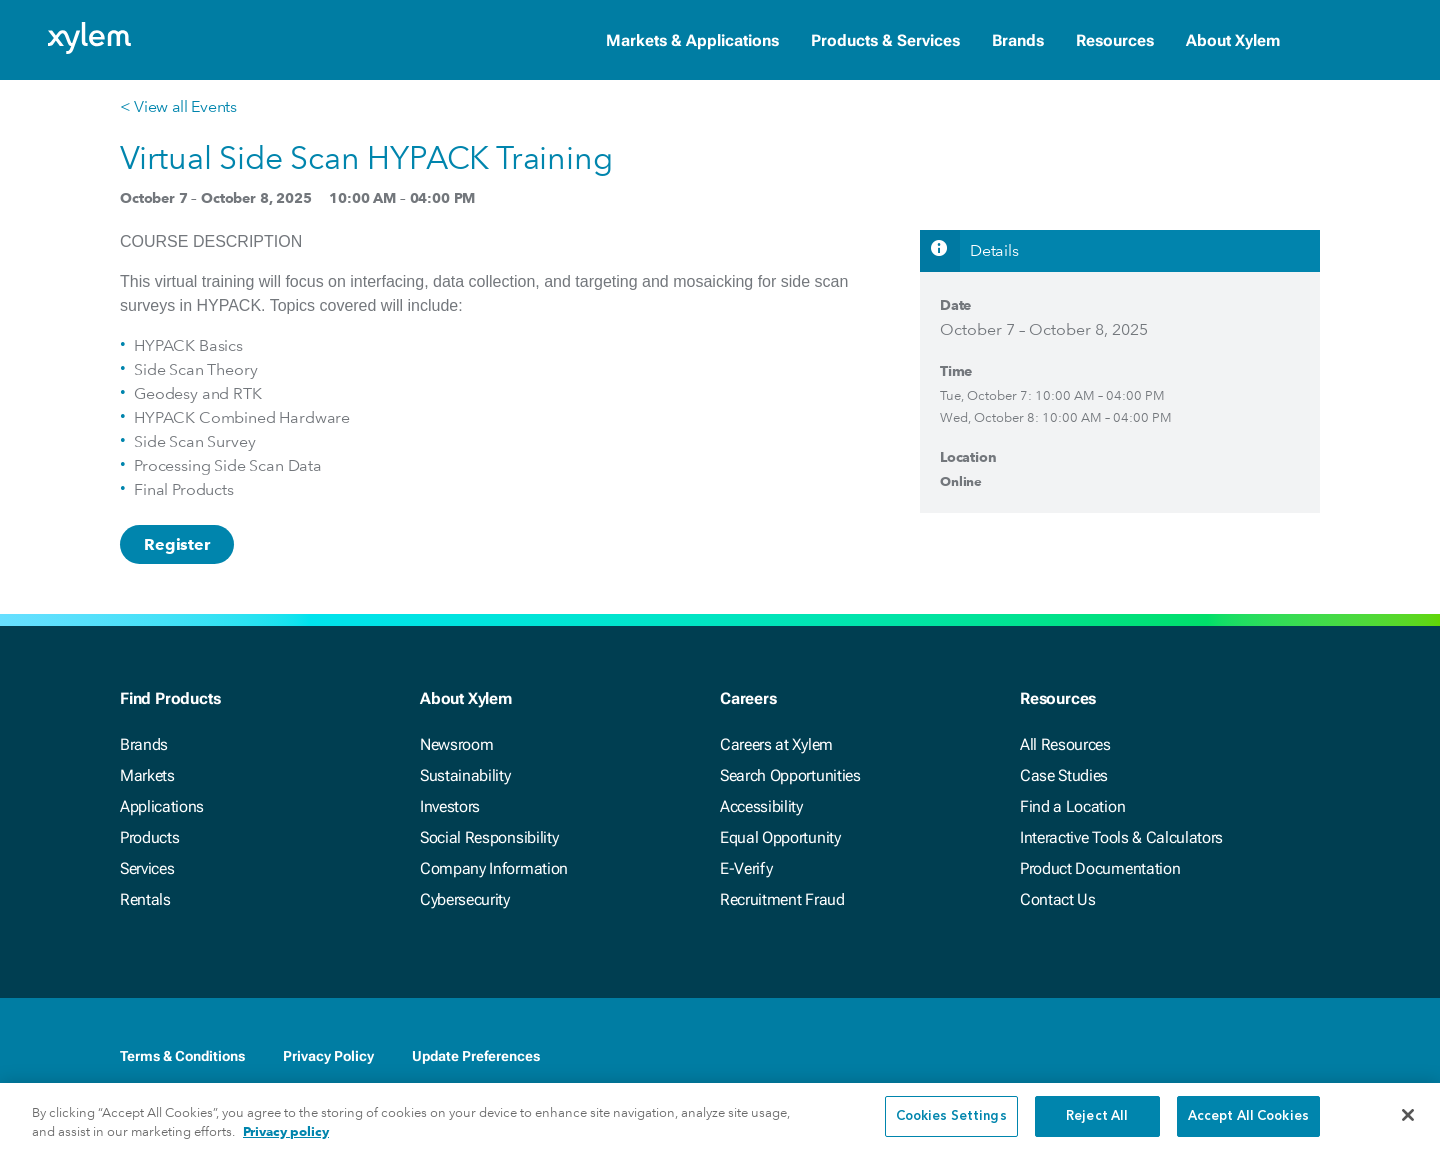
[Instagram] (1308, 1058)
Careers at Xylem (776, 744)
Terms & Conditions (182, 1056)
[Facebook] (1148, 1058)
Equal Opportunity (780, 837)
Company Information (494, 868)
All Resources (1065, 744)
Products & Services (885, 40)
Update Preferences (476, 1056)
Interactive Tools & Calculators (1121, 837)
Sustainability (465, 775)
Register (177, 544)
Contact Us (1058, 899)
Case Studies (1064, 775)
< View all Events (178, 106)
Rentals (145, 899)
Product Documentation (1100, 868)
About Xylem (1233, 40)
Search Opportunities (790, 775)
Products (149, 837)
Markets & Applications (692, 40)
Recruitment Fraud (782, 899)
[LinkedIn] (1188, 1058)
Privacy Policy (328, 1056)
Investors (450, 806)
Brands (1018, 40)
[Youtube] (1268, 1058)
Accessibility (761, 806)
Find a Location (1072, 806)
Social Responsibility (489, 837)
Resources (1115, 40)
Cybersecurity (465, 899)
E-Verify (746, 868)
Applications (162, 806)
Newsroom (456, 744)
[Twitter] (1228, 1058)
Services (147, 868)
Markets (147, 775)
